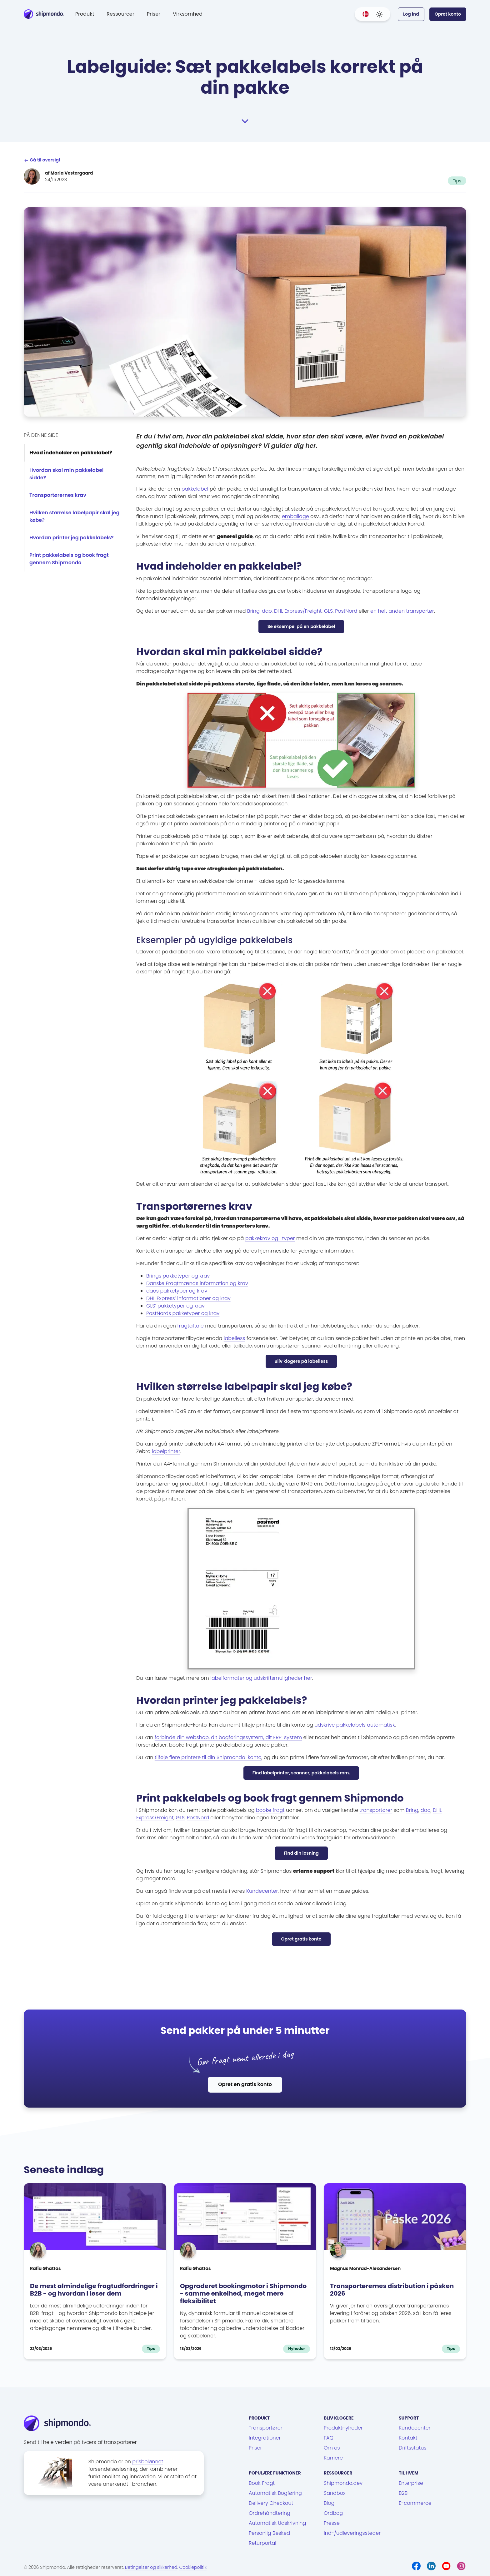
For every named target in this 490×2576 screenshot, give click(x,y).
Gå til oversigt (42, 160)
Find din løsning (301, 1853)
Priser (153, 13)
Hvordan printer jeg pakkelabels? (71, 537)
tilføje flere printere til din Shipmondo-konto (208, 1757)
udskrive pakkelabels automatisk (355, 1724)
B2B (403, 2493)
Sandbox (334, 2493)
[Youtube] (446, 2566)
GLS (328, 611)
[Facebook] (416, 2566)
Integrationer (265, 2437)
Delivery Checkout (271, 2503)
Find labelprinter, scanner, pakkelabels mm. (301, 1773)
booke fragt (270, 1810)
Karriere (333, 2457)
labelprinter (166, 1451)
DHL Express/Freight (298, 611)
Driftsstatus (412, 2447)
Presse (332, 2523)
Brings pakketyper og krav (178, 1275)
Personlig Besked (269, 2533)
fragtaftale (190, 1325)
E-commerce (415, 2503)
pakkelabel (195, 488)
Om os (332, 2447)
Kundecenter (262, 1891)
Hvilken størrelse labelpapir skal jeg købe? (74, 516)
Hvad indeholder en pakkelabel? (70, 452)
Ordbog (333, 2513)
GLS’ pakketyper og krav (175, 1305)
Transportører (265, 2427)
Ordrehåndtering (269, 2513)
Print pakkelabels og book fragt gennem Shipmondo (69, 558)
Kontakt (408, 2437)
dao (267, 611)
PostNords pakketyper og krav (182, 1313)
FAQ (328, 2437)
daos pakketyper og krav (176, 1290)
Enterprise (411, 2483)
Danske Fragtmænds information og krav (197, 1283)
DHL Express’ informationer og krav (188, 1298)
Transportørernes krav (57, 495)
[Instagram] (461, 2566)
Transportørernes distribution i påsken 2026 (392, 2290)
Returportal (262, 2543)
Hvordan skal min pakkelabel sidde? (66, 474)
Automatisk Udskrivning (277, 2523)
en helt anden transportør (402, 611)
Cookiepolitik (193, 2567)
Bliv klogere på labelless (301, 1361)
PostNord (346, 611)
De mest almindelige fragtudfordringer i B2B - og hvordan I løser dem (94, 2290)
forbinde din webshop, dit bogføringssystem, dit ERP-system (228, 1737)
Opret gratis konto (301, 1939)
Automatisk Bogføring (275, 2493)
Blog (329, 2503)
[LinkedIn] (431, 2566)
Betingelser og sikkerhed (151, 2567)
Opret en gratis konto (245, 2084)
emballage (295, 516)
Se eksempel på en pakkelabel (301, 626)
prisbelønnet (147, 2461)
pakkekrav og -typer (270, 1238)
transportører (375, 1810)
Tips (457, 181)
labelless (234, 1338)
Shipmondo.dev (343, 2483)
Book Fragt (262, 2483)
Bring (253, 611)
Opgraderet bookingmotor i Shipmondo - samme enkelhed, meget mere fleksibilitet (243, 2293)
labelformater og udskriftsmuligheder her (261, 1678)
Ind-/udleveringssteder (352, 2533)
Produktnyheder (343, 2427)
